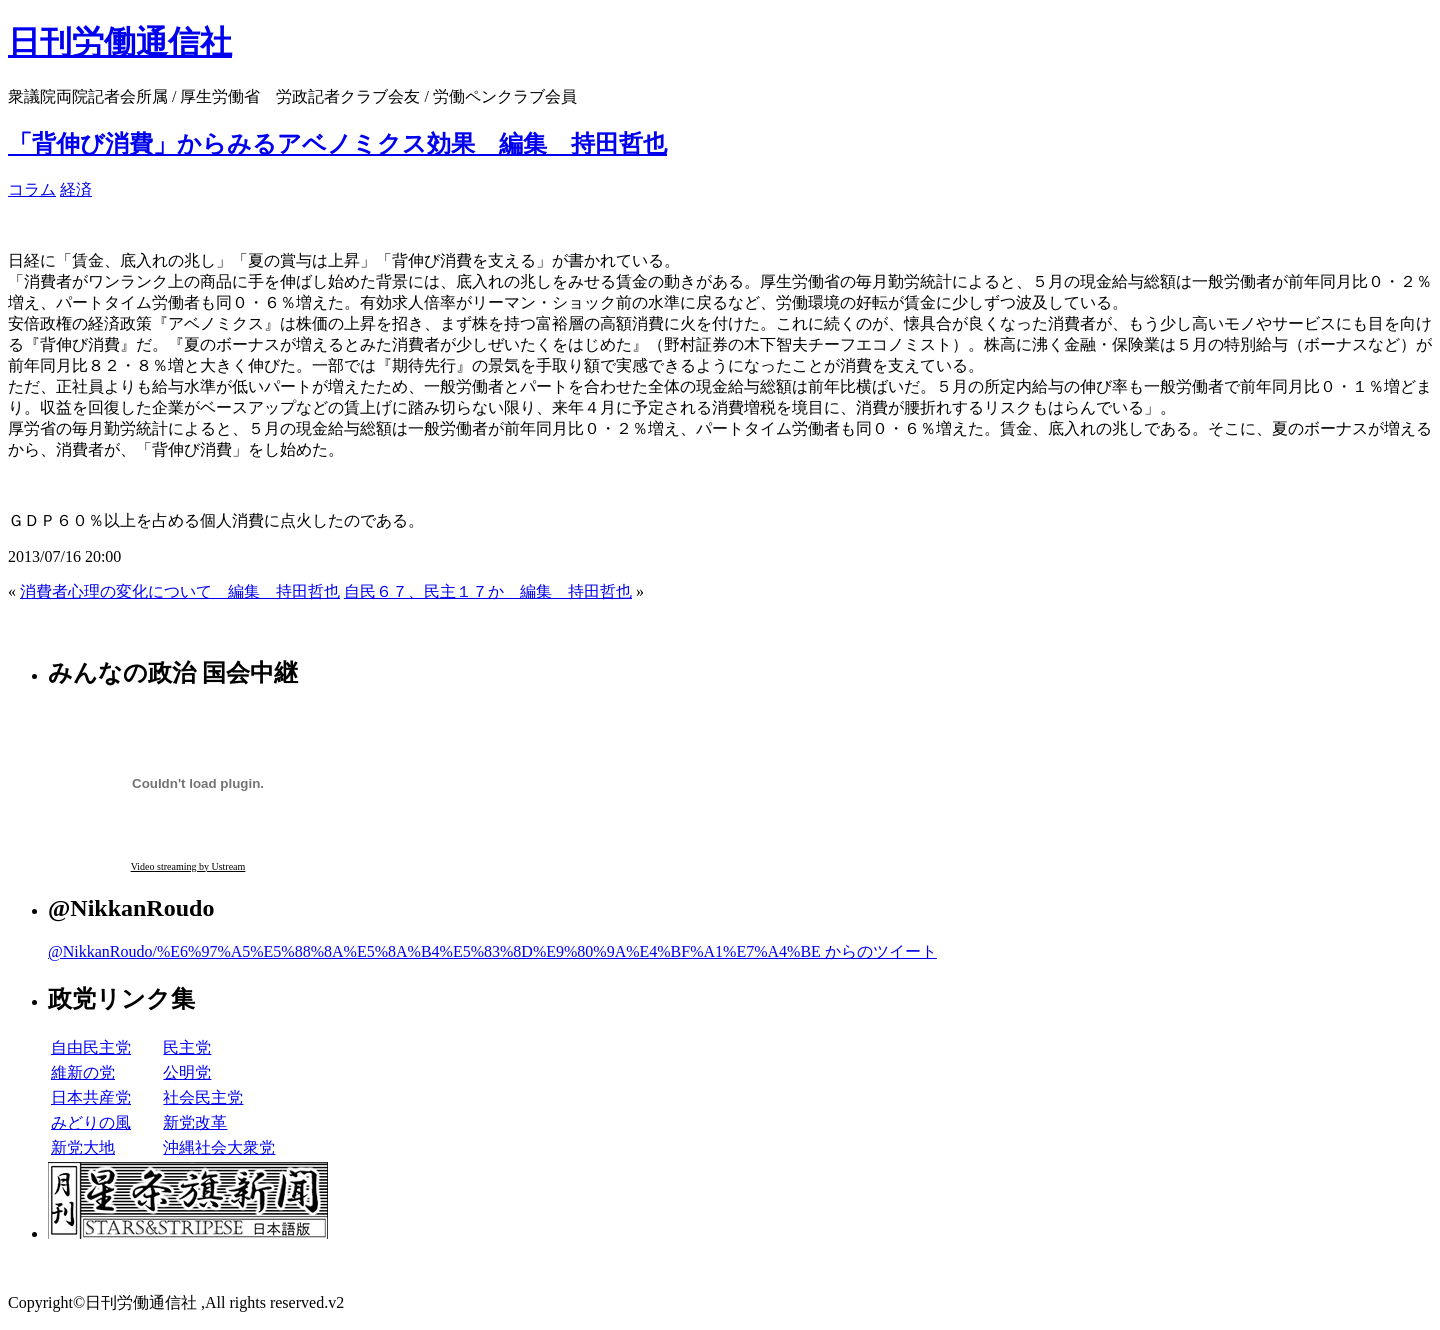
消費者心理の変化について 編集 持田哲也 (180, 591)
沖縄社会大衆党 (219, 1147)
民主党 (187, 1047)
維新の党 (83, 1072)
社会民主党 (203, 1097)
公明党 (187, 1072)
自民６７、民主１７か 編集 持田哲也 (488, 591)
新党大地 (83, 1147)
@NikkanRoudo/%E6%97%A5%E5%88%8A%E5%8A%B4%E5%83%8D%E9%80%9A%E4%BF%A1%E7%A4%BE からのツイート (492, 951)
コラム (32, 189)
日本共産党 (91, 1097)
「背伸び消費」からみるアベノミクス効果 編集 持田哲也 (337, 144)
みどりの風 (91, 1122)
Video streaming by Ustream (188, 866)
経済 (76, 189)
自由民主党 (91, 1047)
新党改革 (195, 1122)
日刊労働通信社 (120, 42)
